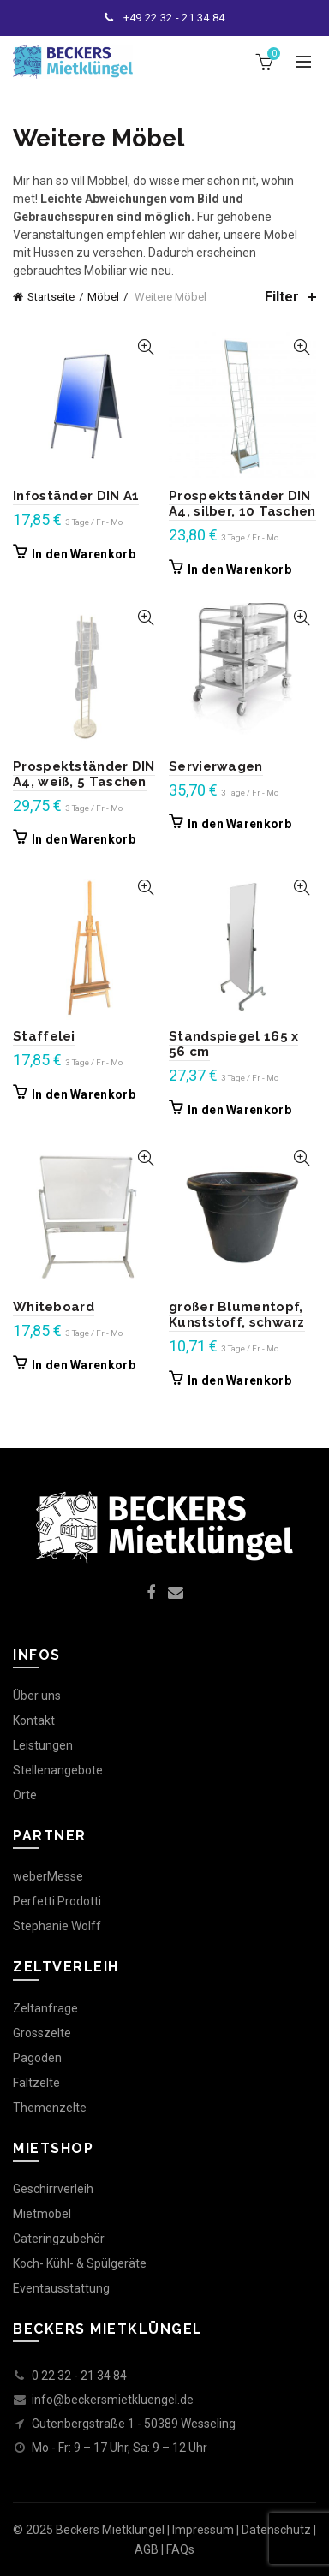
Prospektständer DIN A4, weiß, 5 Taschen (84, 774)
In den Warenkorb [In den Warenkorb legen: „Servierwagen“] (239, 824)
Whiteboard (53, 1307)
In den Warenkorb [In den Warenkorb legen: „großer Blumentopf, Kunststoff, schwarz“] (239, 1380)
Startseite (51, 296)
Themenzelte (50, 2107)
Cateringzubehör (59, 2238)
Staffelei (44, 1036)
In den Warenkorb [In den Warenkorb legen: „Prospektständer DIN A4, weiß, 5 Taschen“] (83, 839)
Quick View (145, 347)
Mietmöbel (42, 2214)
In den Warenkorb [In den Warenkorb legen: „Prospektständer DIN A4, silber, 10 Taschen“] (239, 569)
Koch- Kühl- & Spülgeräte (80, 2263)
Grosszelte (42, 2033)
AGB (147, 2549)
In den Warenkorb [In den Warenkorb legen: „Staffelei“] (83, 1094)
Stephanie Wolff (57, 1926)
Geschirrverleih (53, 2189)
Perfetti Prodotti (57, 1901)
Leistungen (43, 1745)
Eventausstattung (61, 2288)
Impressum (203, 2530)
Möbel (103, 296)
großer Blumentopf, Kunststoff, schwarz (237, 1314)
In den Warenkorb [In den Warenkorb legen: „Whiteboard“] (83, 1365)
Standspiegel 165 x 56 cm (233, 1044)
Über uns (37, 1695)
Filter (282, 297)
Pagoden (37, 2058)
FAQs (180, 2549)
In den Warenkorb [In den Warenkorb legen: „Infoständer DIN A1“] (83, 554)
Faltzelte (36, 2083)
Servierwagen (216, 766)
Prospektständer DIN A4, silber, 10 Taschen (242, 503)
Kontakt (34, 1720)
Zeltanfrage (45, 2008)
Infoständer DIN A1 (76, 496)
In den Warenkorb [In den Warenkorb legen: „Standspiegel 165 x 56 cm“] (239, 1110)
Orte (25, 1795)
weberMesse (48, 1876)
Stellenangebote (58, 1770)
